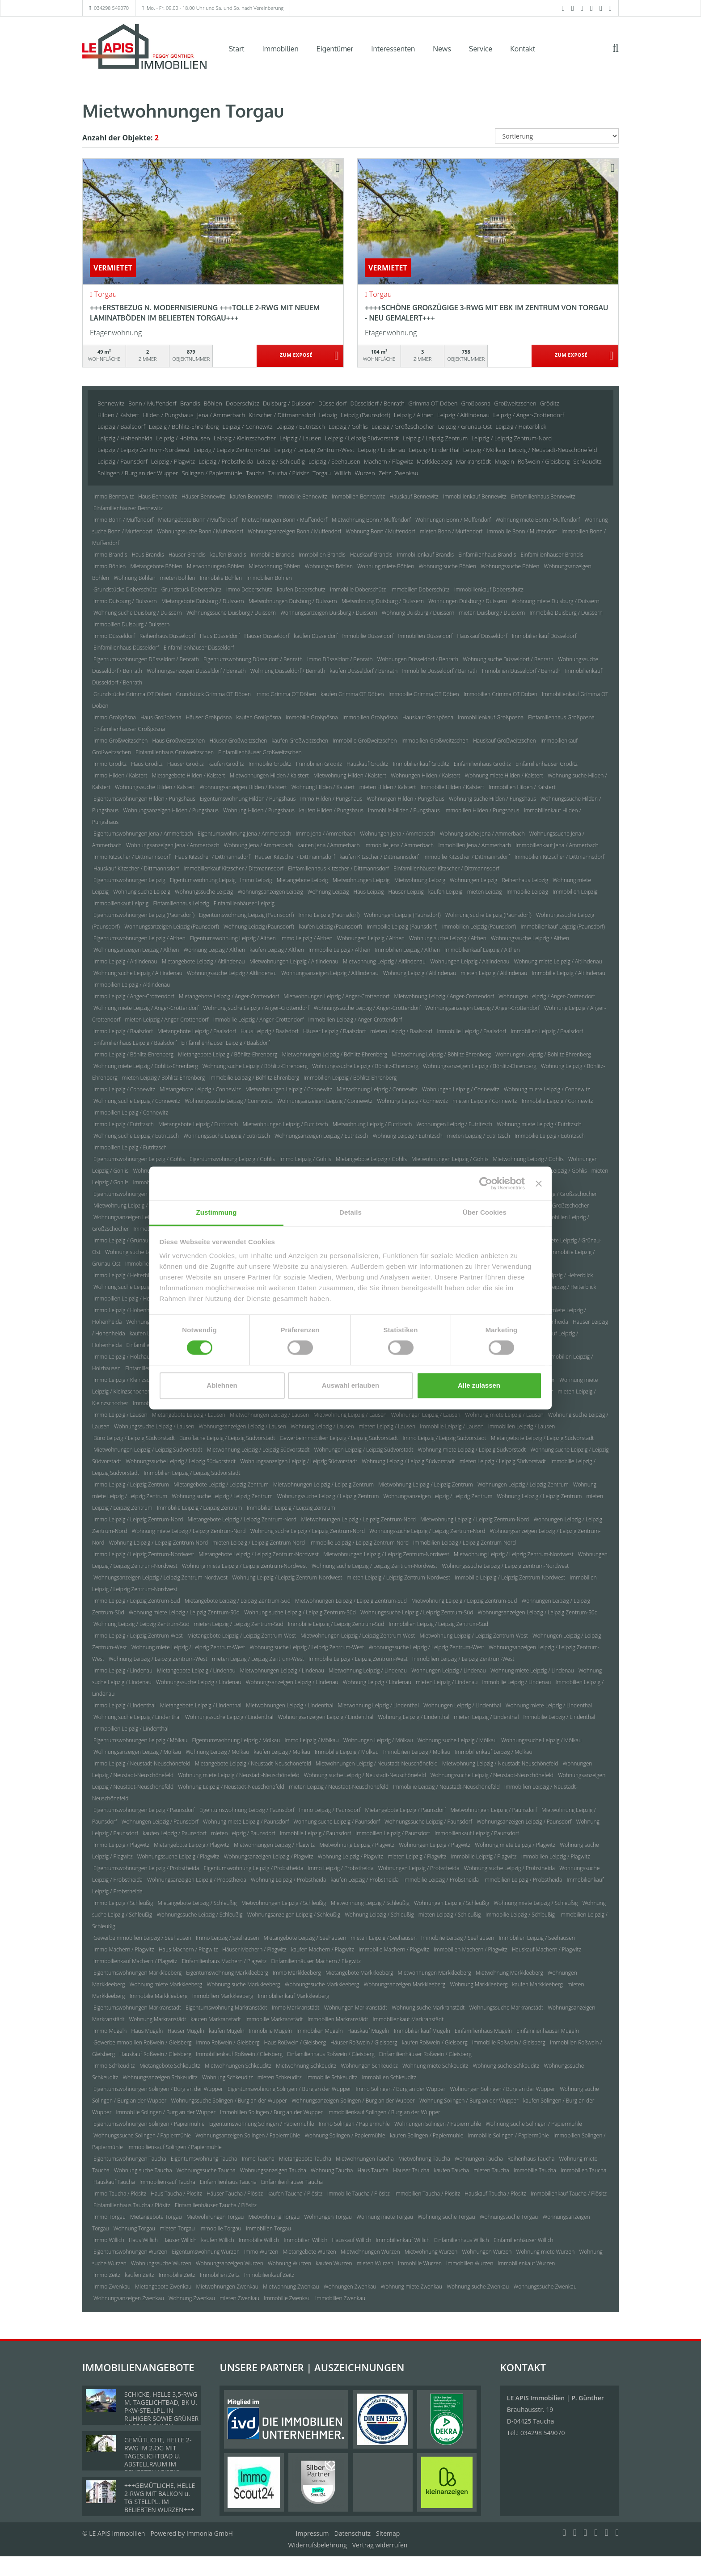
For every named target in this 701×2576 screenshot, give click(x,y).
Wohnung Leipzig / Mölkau (217, 1752)
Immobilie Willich (259, 2240)
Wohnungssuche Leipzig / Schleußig (199, 1914)
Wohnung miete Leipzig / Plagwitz (515, 1845)
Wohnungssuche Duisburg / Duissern (231, 613)
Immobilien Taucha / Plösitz (427, 2193)
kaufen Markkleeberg (537, 1984)
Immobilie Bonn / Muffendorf (522, 531)
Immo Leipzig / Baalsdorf (123, 1031)
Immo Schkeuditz (114, 2065)
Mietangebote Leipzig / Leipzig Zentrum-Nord (241, 1519)
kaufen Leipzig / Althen (276, 950)
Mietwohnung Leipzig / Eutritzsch (372, 1124)
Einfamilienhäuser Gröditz (546, 764)
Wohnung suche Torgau (446, 2217)
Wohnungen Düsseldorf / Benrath (417, 659)
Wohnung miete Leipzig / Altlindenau (558, 961)
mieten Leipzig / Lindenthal (486, 1717)
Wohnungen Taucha (479, 2158)
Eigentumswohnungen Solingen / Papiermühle (149, 2124)
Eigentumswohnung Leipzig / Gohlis (232, 1159)
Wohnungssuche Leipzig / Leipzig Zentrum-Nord (427, 1531)
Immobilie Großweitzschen (365, 740)
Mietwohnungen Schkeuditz (238, 2065)
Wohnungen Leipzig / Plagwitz (434, 1845)
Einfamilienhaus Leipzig (181, 903)
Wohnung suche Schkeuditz (506, 2065)
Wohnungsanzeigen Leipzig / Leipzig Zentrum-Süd (538, 1612)
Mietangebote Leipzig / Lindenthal (200, 1705)
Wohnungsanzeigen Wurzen (229, 2263)
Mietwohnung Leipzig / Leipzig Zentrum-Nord (474, 1519)
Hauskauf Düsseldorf (482, 636)
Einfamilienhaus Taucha (228, 2182)
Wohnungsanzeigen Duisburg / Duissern (328, 613)
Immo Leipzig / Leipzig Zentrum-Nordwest (143, 1554)
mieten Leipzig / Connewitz (484, 1101)
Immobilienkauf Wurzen (526, 2263)
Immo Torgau (109, 2217)
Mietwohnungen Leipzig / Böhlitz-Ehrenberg (334, 1054)
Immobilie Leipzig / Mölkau (347, 1752)
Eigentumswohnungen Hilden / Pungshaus (144, 798)
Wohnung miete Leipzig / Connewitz (547, 1089)
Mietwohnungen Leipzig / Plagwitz (274, 1845)
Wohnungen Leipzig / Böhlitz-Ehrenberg (543, 1054)
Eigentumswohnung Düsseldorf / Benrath (253, 659)
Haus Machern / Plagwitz (188, 1949)
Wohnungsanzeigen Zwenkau (128, 2298)
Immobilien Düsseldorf (425, 636)
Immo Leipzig (256, 880)
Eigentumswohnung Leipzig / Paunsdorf (247, 1810)
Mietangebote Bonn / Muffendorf (197, 520)
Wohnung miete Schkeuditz (435, 2065)
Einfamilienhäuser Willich (523, 2240)
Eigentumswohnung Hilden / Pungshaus (248, 798)
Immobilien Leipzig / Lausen (521, 1426)
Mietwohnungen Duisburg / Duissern (293, 601)
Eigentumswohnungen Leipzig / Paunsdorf (144, 1810)
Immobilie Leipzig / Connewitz (557, 1101)
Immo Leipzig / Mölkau (311, 1740)
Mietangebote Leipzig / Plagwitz (191, 1845)
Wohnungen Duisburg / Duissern (467, 601)
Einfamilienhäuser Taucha (292, 2182)
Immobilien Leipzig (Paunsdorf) (479, 926)
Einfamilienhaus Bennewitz (543, 496)
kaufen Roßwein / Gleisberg (435, 2042)
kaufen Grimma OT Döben (352, 694)
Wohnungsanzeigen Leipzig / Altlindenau (329, 973)
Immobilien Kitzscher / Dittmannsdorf (559, 857)
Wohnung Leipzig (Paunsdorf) (259, 926)
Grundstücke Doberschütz (125, 589)
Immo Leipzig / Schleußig (123, 1903)
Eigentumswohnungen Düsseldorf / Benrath (146, 659)
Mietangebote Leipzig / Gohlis (371, 1159)
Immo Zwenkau (112, 2286)
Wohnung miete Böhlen (385, 566)
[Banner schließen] (539, 1183)
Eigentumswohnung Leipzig (203, 880)
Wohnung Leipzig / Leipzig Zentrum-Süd (141, 1624)
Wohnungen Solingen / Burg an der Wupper (502, 2089)
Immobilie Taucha (535, 2170)
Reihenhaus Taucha (530, 2158)
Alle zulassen (479, 1385)
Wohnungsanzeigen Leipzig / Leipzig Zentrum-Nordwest (160, 1577)
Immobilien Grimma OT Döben (500, 694)
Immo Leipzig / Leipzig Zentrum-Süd (136, 1601)
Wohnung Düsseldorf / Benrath (287, 671)
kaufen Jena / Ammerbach (329, 845)
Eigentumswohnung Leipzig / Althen (233, 938)
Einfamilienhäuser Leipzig (244, 903)
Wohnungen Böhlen (329, 566)
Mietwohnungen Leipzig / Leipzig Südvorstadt (147, 1449)
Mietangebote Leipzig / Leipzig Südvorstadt (542, 1438)
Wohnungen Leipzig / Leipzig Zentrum (523, 1484)
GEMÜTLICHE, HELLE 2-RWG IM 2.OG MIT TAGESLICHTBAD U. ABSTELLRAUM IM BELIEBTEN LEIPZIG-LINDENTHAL (158, 2460)
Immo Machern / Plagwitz (123, 1949)
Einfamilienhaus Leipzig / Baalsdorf (135, 1043)
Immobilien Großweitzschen (435, 740)
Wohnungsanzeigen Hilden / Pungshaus (171, 810)
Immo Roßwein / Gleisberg (228, 2042)
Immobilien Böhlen (268, 578)
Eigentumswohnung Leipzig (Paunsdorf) (246, 915)
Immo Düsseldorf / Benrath (340, 659)
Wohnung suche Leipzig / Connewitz (136, 1101)
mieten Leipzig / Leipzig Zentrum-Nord (258, 1542)
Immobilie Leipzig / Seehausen (457, 1938)
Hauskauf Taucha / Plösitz (495, 2193)
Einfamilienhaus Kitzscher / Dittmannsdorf (338, 868)
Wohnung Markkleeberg (478, 1984)
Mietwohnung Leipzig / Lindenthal (378, 1705)
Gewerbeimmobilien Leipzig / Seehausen (142, 1938)
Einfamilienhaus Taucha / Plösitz (131, 2205)
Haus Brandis (148, 554)
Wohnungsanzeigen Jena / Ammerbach (172, 845)
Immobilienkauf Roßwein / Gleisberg (239, 2054)
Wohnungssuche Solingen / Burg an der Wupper (229, 2100)
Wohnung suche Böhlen (447, 566)
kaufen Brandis (228, 554)
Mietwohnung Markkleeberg (509, 1972)
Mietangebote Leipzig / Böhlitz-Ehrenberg (227, 1054)
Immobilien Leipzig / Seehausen (537, 1938)
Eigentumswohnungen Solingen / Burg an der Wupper (158, 2089)
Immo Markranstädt (296, 2007)
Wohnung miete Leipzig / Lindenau (532, 1670)
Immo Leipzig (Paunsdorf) (329, 915)
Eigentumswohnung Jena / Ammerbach (244, 833)
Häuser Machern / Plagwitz (254, 1949)
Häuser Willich (179, 2240)
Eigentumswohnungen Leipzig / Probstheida (146, 1868)
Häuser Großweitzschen (238, 740)
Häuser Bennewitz (203, 496)
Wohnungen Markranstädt (356, 2007)
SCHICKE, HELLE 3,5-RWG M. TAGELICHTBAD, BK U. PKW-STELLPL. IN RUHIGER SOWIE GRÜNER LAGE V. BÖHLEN (161, 2410)
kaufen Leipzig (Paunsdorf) (330, 926)
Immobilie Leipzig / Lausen (452, 1426)
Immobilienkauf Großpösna (491, 717)
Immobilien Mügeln (319, 2031)
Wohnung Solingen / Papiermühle (344, 2135)
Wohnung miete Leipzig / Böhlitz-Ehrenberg (145, 1066)
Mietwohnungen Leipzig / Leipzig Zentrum (323, 1484)
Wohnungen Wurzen (487, 2251)
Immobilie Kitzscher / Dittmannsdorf (466, 857)
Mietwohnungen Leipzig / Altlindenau (293, 961)
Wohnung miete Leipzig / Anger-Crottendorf (145, 1008)
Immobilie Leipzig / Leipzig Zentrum (199, 1508)
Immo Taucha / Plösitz (119, 2193)
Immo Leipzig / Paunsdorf (329, 1810)
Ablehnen (222, 1385)
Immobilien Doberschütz (419, 589)
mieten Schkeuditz (280, 2077)
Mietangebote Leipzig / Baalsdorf (196, 1031)
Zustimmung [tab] (216, 1212)
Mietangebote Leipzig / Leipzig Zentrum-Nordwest (258, 1554)
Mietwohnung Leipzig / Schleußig (370, 1903)
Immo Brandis (110, 554)
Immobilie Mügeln (270, 2031)
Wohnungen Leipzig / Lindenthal (462, 1705)
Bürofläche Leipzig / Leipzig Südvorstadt (227, 1438)
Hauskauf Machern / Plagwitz (546, 1949)
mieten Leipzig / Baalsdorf (401, 1031)
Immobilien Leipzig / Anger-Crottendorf (355, 1019)
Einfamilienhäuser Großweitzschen (259, 752)
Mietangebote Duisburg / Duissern (202, 601)
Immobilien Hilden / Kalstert (522, 787)
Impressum (312, 2533)
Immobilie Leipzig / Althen (339, 950)
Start (237, 48)
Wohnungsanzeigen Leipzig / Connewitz (324, 1101)
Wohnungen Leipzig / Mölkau (378, 1740)
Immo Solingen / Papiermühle (354, 2124)
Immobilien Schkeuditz (389, 2077)
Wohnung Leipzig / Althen (214, 950)
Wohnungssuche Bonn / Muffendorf (200, 531)
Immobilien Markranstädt (338, 2019)
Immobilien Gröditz (319, 764)
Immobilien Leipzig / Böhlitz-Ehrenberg (350, 1077)
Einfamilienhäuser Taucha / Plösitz (216, 2205)
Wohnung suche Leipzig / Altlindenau (137, 973)
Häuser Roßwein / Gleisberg (363, 2042)
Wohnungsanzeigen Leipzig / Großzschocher (146, 1217)
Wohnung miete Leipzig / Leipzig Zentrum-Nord (188, 1531)
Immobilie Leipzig (527, 891)
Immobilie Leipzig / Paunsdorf (315, 1833)
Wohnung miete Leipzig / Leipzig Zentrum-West (188, 1647)
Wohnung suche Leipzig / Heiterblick (137, 1287)
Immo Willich (108, 2240)
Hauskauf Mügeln (368, 2031)
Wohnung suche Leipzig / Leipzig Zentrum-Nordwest (374, 1566)
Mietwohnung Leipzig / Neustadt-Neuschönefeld (500, 1763)
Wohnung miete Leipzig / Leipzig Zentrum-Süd (184, 1612)
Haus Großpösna (160, 717)
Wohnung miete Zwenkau (411, 2286)
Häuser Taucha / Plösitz (235, 2193)
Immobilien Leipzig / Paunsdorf (392, 1833)
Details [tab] (350, 1212)
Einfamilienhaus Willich (461, 2240)
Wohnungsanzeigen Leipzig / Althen (136, 950)
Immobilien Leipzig (575, 891)
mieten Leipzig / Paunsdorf (243, 1833)
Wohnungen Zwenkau (350, 2286)
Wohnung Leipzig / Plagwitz (350, 1856)
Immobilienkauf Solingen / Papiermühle (174, 2147)
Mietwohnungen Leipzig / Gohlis (449, 1159)
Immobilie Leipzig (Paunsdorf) (402, 926)
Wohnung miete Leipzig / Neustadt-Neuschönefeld (238, 1775)
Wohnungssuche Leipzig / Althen (530, 938)
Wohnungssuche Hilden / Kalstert (155, 787)
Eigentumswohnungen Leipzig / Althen (139, 938)
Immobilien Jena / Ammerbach (474, 845)
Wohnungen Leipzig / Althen (371, 938)
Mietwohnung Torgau (274, 2217)
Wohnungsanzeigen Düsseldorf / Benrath (196, 671)
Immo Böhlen (109, 566)
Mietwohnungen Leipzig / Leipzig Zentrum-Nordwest (386, 1554)
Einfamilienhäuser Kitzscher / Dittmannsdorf (446, 868)
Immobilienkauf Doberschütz (489, 589)
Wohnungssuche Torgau (509, 2217)
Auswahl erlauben (350, 1385)
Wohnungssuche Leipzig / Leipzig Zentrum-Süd (416, 1612)
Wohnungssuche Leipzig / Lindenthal (229, 1717)
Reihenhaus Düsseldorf (167, 636)
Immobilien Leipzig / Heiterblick (131, 1298)
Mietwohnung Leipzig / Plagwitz (356, 1845)
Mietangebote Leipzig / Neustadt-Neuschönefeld (253, 1763)
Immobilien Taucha (583, 2170)
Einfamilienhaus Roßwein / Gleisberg (331, 2054)
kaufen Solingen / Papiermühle (427, 2135)
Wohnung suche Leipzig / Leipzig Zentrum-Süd (300, 1612)
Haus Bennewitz (157, 496)
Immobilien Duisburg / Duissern (131, 624)
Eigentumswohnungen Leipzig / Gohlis (139, 1159)
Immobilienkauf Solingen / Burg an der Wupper (383, 2112)
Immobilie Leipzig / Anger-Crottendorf (258, 1019)
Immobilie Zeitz (177, 2275)
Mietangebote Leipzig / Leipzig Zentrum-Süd (238, 1601)
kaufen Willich (217, 2240)
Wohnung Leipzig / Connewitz (412, 1101)
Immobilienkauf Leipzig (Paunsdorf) (563, 926)
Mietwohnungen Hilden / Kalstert (269, 775)
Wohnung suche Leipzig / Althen (447, 938)
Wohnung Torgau (134, 2228)
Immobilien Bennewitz (358, 496)
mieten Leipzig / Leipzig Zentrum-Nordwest (399, 1577)
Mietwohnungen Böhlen (216, 566)
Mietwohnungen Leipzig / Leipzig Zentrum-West (357, 1635)
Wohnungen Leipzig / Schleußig (451, 1903)
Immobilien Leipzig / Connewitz (130, 1112)
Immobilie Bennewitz (302, 496)
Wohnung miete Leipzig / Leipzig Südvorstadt (472, 1449)
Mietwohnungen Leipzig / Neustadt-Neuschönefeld (377, 1763)
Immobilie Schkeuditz (331, 2077)
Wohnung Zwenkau (192, 2298)
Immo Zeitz (106, 2275)
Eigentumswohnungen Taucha (129, 2158)
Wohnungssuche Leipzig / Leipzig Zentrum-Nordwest (505, 1566)
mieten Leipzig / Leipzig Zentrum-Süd (238, 1624)
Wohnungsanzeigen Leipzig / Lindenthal (326, 1717)
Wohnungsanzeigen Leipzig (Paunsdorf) (171, 926)
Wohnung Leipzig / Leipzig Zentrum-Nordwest (287, 1577)
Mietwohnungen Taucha (365, 2158)
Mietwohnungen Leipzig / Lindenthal (289, 1705)
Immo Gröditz (110, 764)
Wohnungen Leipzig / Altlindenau (469, 961)
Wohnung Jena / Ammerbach (258, 845)
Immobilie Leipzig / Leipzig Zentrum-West (358, 1659)
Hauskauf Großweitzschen (504, 740)
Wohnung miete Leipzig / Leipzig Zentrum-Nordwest (244, 1566)
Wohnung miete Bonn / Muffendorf (537, 520)
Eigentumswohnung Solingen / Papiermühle (261, 2124)
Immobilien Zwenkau (340, 2298)
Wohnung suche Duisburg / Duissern (137, 613)
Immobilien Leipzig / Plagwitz (555, 1856)
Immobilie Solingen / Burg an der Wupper (166, 2112)
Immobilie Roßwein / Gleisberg (508, 2042)
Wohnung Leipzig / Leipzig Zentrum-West (158, 1659)
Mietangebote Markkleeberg (359, 1972)
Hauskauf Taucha (114, 2182)
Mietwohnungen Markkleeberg (434, 1972)
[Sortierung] (557, 136)
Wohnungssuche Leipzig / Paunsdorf (428, 1821)
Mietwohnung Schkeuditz (306, 2065)
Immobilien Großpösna (370, 717)
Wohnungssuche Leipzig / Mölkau (541, 1740)
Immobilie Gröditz (270, 764)
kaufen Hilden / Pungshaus (331, 810)
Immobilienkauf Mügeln (422, 2031)
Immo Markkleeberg (297, 1972)
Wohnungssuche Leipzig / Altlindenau (232, 973)
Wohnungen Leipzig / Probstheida (419, 1868)
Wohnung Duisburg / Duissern (418, 613)
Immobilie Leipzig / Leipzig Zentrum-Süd (336, 1624)
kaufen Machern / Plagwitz (322, 1949)
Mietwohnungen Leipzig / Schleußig (283, 1903)
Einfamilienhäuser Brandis (551, 554)
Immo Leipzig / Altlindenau (125, 961)
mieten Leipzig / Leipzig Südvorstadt (503, 1461)
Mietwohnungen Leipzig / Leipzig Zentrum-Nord (358, 1519)
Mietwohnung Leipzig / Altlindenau (384, 961)
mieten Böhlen (177, 578)
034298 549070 (111, 7)
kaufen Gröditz (226, 764)
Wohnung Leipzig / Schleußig (379, 1914)
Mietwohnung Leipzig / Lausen (349, 1415)
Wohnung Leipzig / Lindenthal (413, 1717)
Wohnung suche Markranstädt (428, 2007)
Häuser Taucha (411, 2170)
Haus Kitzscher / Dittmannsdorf (212, 857)
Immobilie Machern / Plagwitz (394, 1949)
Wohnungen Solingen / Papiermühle (437, 2124)
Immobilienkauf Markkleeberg (293, 1996)
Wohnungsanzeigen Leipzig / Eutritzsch (321, 1136)
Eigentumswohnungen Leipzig (129, 880)
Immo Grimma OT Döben (285, 694)
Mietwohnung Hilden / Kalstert (349, 775)
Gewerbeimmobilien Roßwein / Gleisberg (142, 2042)
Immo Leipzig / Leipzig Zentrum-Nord (138, 1519)
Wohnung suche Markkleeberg (243, 1984)
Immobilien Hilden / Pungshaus (481, 810)
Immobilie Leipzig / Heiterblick (560, 1287)
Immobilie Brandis (272, 554)
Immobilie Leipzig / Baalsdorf (472, 1031)
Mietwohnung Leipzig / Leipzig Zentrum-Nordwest (514, 1554)
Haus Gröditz (147, 764)
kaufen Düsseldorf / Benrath (364, 671)
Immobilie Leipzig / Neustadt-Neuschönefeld (446, 1787)
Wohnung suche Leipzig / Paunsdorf (336, 1821)
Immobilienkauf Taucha (167, 2182)
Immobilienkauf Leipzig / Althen (481, 950)
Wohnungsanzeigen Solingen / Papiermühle (247, 2135)
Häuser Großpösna (209, 717)
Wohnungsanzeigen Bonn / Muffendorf (294, 531)
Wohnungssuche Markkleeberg (322, 1984)
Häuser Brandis (187, 554)
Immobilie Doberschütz (358, 589)
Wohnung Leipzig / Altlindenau (419, 973)
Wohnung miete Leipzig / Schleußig (536, 1903)
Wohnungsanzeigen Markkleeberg (405, 1984)
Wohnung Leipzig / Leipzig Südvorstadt (408, 1461)
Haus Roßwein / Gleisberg (295, 2042)
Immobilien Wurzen (469, 2263)
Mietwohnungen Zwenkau (227, 2286)
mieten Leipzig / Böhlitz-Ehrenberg (163, 1077)
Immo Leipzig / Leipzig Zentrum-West (138, 1635)
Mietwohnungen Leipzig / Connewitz (288, 1089)
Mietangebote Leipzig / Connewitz (200, 1089)
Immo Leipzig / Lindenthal (124, 1705)
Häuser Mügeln (186, 2031)
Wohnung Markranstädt (157, 2019)
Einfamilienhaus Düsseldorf (126, 647)
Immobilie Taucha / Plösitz (358, 2193)
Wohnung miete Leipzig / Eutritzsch (539, 1124)
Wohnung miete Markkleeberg (166, 1984)
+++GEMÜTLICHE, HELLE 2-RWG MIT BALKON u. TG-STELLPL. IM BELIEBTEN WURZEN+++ (159, 2497)
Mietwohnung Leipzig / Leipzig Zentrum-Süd (464, 1601)
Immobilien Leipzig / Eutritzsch (130, 1147)
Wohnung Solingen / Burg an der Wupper (469, 2100)
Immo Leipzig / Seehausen (227, 1938)
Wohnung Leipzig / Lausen (322, 1426)
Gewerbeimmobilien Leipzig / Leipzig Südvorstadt (339, 1438)
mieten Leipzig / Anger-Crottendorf (166, 1019)
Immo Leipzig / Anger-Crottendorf (133, 996)
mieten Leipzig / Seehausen (383, 1938)
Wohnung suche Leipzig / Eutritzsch (136, 1136)
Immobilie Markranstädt (274, 2019)
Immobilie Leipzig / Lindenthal (559, 1717)
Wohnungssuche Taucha (206, 2170)
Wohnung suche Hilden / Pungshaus (492, 798)
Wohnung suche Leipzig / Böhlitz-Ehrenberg (255, 1066)
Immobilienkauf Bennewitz (475, 496)
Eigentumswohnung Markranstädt (226, 2007)
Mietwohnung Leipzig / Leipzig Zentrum (425, 1484)
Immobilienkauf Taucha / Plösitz (569, 2193)
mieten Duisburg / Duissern (492, 613)
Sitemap (388, 2533)
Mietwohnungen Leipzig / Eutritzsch (285, 1124)
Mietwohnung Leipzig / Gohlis (528, 1159)
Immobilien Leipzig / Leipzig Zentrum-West (463, 1659)
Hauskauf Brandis (371, 554)
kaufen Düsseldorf (316, 636)
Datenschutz (352, 2533)
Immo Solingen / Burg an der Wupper (401, 2089)
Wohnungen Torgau (328, 2217)
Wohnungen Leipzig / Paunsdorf (160, 1821)
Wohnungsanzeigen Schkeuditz (159, 2077)
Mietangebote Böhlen (156, 566)
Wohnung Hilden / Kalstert (323, 787)
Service (480, 48)
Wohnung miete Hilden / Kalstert (504, 775)
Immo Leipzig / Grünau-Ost (125, 1240)
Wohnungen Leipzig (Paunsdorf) (402, 915)
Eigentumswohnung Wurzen (206, 2251)
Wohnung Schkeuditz (227, 2077)
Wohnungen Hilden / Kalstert (425, 775)
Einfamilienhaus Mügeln (483, 2031)
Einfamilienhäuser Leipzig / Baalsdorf (226, 1043)
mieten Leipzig (484, 891)
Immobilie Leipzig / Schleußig (520, 1914)
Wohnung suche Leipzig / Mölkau (457, 1740)
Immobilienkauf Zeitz (269, 2275)
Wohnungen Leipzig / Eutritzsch (454, 1124)
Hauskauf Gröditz (367, 764)
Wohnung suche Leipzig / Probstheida (509, 1868)
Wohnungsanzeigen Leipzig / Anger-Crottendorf (482, 1008)
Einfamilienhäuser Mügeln (547, 2031)
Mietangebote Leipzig (302, 880)
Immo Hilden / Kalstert (120, 775)
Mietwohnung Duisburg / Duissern (383, 601)
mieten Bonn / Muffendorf (451, 531)
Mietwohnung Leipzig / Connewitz (377, 1089)
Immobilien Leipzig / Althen (407, 950)
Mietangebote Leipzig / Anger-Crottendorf (229, 996)
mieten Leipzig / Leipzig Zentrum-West (258, 1659)
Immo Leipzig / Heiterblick (124, 1275)
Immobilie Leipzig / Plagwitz (484, 1856)
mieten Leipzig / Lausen (387, 1426)
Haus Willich (143, 2240)
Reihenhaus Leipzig (525, 880)
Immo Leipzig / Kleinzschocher (129, 1380)
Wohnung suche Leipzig (141, 891)
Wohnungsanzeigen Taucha (273, 2170)
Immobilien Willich (306, 2240)
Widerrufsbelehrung (317, 2545)
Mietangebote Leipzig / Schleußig (197, 1903)
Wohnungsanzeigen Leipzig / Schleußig (293, 1914)
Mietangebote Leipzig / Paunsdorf (405, 1810)
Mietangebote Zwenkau (163, 2286)
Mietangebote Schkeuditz (169, 2065)
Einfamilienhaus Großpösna (561, 717)
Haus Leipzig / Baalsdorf (269, 1031)
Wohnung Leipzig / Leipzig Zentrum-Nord (158, 1542)
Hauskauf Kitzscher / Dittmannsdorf (136, 868)
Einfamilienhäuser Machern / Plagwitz (316, 1961)
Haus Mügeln (147, 2031)
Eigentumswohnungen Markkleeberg (137, 1972)
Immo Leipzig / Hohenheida (126, 1310)
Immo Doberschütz (249, 589)
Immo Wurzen (261, 2251)
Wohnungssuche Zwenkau (545, 2286)
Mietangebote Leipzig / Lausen (188, 1415)
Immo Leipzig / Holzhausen (126, 1356)
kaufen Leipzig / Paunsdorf (175, 1833)
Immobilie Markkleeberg (159, 1996)
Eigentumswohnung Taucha (204, 2158)
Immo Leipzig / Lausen (120, 1415)
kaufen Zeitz (139, 2275)
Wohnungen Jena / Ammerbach (397, 833)
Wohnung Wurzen (289, 2263)
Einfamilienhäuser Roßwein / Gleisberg (425, 2054)
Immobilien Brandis (322, 554)
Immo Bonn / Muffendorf (123, 520)
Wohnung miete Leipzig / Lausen (504, 1415)
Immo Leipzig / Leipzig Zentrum (131, 1484)
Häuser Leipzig (406, 891)
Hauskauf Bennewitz (413, 496)
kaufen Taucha (451, 2170)
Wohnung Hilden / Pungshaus (259, 810)
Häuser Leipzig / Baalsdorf (334, 1031)
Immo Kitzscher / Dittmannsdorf (131, 857)
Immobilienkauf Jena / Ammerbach (556, 845)
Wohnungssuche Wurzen (161, 2263)
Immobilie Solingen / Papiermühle (508, 2135)
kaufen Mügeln (227, 2031)
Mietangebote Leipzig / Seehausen (305, 1938)
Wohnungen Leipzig (473, 880)
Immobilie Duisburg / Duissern (565, 613)
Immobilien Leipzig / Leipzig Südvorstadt (192, 1473)
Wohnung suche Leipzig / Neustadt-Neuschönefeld (365, 1775)
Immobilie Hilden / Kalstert (452, 787)
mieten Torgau (177, 2228)
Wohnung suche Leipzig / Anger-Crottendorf (256, 1008)
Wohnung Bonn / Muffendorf (380, 531)
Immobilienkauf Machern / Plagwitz (135, 1961)
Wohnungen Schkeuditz (369, 2065)
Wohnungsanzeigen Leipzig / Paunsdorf (524, 1821)
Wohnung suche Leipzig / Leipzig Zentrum (222, 1496)
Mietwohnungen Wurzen (370, 2251)
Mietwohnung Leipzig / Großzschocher (139, 1205)
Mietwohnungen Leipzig (361, 880)
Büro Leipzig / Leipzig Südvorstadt (134, 1438)
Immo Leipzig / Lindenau (122, 1670)
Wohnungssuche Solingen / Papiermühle (142, 2135)
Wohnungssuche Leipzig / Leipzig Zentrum (328, 1496)
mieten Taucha (491, 2170)
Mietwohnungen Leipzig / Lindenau (282, 1670)
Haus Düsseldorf (220, 636)
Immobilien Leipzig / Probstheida (522, 1879)
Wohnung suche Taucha (143, 2170)
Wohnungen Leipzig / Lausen (425, 1415)
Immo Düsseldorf (114, 636)
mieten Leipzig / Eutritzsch (478, 1136)
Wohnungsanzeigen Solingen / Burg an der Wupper (353, 2100)
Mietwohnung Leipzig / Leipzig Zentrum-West (473, 1635)
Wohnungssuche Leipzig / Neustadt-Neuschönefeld (492, 1775)
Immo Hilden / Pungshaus (331, 798)
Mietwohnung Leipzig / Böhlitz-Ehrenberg (441, 1054)
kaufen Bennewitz (251, 496)
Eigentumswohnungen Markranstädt (137, 2007)
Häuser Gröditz (185, 764)
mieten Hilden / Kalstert (387, 787)
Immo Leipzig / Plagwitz (121, 1845)
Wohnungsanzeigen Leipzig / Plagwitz (268, 1856)
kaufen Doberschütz (301, 589)
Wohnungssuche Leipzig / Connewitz (229, 1101)
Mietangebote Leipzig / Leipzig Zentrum (220, 1484)
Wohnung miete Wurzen (545, 2251)
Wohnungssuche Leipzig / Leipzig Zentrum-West (426, 1647)
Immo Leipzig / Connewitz (124, 1089)
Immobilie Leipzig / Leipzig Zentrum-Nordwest (510, 1577)
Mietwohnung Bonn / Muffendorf (371, 520)
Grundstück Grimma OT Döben (213, 694)
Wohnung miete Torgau (384, 2217)
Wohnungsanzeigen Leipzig (270, 891)
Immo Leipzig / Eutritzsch (123, 1124)
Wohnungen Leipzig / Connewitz (460, 1089)
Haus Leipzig (369, 891)
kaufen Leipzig (445, 891)
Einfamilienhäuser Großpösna (129, 729)
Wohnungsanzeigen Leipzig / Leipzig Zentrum (437, 1496)
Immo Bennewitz (113, 496)
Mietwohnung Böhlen (274, 566)
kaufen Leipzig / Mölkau (282, 1752)
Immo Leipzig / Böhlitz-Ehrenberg (133, 1054)
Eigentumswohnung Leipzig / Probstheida (254, 1868)
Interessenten (393, 48)
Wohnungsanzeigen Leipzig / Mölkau (137, 1752)
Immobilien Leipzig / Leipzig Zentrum (291, 1508)
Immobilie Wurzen (420, 2263)
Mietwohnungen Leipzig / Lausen (269, 1415)
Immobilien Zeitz (220, 2275)
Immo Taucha (258, 2158)
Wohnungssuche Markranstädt (506, 2007)
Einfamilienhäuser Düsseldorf (199, 647)
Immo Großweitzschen (120, 740)
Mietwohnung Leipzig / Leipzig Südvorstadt (258, 1449)
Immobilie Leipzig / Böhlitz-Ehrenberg (254, 1077)
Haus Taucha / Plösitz (176, 2193)
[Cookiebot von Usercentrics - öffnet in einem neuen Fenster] (486, 1183)
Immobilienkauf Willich (403, 2240)
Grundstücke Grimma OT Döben (132, 694)
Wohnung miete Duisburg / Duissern (556, 601)
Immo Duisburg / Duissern (125, 601)
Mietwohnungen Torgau (215, 2217)
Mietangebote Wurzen (309, 2251)
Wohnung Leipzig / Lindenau (377, 1682)
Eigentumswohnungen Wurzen (130, 2251)
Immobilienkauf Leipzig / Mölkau (493, 1752)
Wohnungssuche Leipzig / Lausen (154, 1426)
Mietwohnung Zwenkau (291, 2286)
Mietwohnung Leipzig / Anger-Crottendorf (444, 996)
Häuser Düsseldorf (267, 636)
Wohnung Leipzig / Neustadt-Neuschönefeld (231, 1787)
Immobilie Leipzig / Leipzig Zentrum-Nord (359, 1542)
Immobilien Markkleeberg (222, 1996)
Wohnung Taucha (332, 2170)
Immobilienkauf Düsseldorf (544, 636)
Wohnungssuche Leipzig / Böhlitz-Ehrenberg (365, 1066)
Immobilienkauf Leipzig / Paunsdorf (477, 1833)
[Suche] (621, 54)
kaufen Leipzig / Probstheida (364, 1879)
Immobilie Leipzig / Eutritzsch (550, 1136)
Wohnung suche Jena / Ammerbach (482, 833)
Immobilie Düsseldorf (368, 636)
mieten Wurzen (375, 2263)
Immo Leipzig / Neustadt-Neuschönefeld (141, 1763)
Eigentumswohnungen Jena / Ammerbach (143, 833)
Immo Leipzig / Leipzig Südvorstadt (444, 1438)
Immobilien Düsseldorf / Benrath (521, 671)
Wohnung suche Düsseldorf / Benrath (508, 659)
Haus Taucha (373, 2170)
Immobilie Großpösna (312, 717)
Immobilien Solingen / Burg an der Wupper (271, 2112)
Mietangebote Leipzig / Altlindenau (203, 961)
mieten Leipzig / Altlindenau (493, 973)
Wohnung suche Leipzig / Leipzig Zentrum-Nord (307, 1531)
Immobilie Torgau (220, 2228)
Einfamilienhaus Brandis (487, 554)
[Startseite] (144, 48)
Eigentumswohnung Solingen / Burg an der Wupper (289, 2089)
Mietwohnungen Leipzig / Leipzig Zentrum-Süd (351, 1601)
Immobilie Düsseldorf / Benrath (439, 671)
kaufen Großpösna (258, 717)
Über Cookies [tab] (485, 1212)
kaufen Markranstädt (216, 2019)
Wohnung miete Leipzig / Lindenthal (549, 1705)
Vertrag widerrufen (380, 2545)
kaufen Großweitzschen (300, 740)
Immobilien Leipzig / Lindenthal (131, 1728)
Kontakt (522, 48)
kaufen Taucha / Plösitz (294, 2193)
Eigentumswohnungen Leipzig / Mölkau (140, 1740)
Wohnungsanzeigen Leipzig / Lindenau (292, 1682)
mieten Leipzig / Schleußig (449, 1914)
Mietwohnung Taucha (424, 2158)
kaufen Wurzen (334, 2263)
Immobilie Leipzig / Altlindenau (568, 973)
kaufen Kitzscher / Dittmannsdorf (378, 857)
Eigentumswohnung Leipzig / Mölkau (236, 1740)
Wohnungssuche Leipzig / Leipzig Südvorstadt (181, 1461)
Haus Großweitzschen (178, 740)
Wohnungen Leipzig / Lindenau (448, 1670)
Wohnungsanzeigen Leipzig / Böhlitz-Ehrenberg (479, 1066)
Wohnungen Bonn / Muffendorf (453, 520)
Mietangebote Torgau (156, 2217)
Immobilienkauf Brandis (425, 554)
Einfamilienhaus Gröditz (482, 764)
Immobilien (280, 48)
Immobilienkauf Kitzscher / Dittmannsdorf (233, 868)
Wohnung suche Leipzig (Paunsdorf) (488, 915)
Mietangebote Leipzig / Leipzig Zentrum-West (241, 1635)
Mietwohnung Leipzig (419, 880)
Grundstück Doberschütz (191, 589)
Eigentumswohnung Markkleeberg (227, 1972)
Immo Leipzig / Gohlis (305, 1159)
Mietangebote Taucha (305, 2158)
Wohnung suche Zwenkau (478, 2286)
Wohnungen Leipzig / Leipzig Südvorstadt (364, 1449)
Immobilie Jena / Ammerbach (399, 845)
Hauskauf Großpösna (427, 717)
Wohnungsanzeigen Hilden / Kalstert (243, 787)
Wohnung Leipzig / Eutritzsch (408, 1136)
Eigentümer (335, 48)
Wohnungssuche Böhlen (510, 566)
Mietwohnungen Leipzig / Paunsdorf (493, 1810)
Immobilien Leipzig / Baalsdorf (547, 1031)
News (442, 48)
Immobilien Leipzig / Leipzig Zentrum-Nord (464, 1542)
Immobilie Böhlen (221, 578)
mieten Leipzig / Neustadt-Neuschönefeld (339, 1787)
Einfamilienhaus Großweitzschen (174, 752)
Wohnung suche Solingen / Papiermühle (534, 2124)
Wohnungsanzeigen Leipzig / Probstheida (196, 1879)
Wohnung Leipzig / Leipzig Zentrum (539, 1496)
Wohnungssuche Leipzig (204, 891)
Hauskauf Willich (351, 2240)
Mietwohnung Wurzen (431, 2251)
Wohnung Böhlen (134, 578)
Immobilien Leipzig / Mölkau (416, 1752)
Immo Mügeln (110, 2031)
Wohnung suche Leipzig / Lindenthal (137, 1717)
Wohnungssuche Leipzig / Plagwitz (178, 1856)
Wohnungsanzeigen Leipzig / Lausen (242, 1426)
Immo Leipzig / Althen (306, 938)
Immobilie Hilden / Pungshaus (404, 810)
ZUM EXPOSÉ (296, 356)
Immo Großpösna (114, 717)
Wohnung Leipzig (328, 891)
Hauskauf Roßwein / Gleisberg (155, 2054)
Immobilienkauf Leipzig (120, 903)
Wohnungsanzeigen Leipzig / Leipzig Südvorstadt (298, 1461)
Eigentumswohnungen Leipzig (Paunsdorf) (143, 915)
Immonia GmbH (209, 2533)
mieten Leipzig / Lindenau (446, 1682)
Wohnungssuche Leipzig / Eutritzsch (226, 1136)
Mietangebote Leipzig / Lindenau (196, 1670)
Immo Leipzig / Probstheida (340, 1868)
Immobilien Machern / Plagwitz (470, 1949)
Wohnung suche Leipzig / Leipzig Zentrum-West (306, 1647)
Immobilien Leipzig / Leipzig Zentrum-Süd (438, 1624)
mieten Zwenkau (239, 2298)
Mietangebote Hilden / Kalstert (188, 775)
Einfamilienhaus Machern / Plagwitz (224, 1961)
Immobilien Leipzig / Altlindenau (131, 984)
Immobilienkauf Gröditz (421, 764)
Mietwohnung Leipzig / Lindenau (368, 1670)
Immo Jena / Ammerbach (325, 833)
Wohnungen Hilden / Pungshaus (405, 798)
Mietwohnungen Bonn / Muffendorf (284, 520)
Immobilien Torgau (268, 2228)
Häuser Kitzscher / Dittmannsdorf (295, 857)
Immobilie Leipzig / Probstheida (441, 1879)
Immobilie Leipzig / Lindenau (516, 1682)
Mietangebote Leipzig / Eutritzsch (198, 1124)
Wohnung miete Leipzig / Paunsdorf (246, 1821)
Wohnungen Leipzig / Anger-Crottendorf (546, 996)
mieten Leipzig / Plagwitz (417, 1856)
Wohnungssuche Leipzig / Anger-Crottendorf (367, 1008)
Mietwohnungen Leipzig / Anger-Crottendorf (336, 996)
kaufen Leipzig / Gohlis (560, 1170)
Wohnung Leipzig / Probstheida (288, 1879)
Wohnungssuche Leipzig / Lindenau (198, 1682)
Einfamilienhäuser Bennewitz (128, 508)
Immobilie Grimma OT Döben (424, 694)
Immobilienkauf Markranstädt (408, 2019)
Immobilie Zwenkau (287, 2298)
